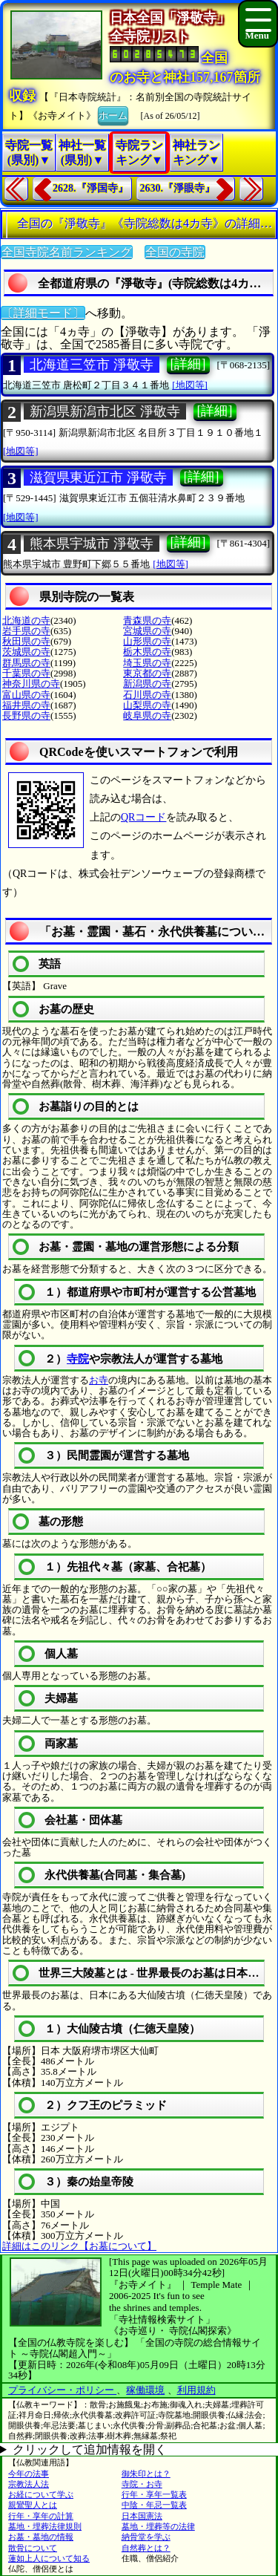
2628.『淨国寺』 (90, 188)
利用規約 (196, 2390)
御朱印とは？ (146, 2473)
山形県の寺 (147, 641)
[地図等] (190, 385)
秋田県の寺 (26, 641)
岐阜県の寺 (147, 715)
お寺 (98, 1380)
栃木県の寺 (147, 651)
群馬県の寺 (26, 662)
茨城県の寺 (26, 651)
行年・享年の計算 (40, 2515)
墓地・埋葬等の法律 (158, 2526)
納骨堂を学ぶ (146, 2536)
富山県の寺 (26, 694)
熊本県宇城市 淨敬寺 (91, 543)
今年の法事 (28, 2473)
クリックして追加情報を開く (90, 2449)
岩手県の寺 (26, 630)
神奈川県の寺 (31, 683)
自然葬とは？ (146, 2547)
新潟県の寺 (147, 683)
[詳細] (188, 363)
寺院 (78, 1359)
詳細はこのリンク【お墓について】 (79, 2245)
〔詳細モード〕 (43, 313)
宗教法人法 (28, 2483)
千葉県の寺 (26, 673)
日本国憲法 (142, 2515)
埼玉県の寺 (147, 662)
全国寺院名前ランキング (66, 252)
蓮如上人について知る (49, 2558)
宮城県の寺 (147, 630)
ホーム (113, 114)
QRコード (143, 817)
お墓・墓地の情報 (40, 2536)
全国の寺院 (175, 252)
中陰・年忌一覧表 (154, 2504)
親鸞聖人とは (32, 2504)
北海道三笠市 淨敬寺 (91, 364)
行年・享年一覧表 (154, 2494)
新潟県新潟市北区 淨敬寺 (105, 411)
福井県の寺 (26, 705)
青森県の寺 (147, 620)
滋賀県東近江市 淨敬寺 (98, 477)
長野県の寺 (26, 715)
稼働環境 (145, 2390)
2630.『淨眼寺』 (178, 188)
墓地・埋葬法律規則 (45, 2526)
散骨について (32, 2547)
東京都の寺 (147, 673)
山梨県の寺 (147, 705)
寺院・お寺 (142, 2483)
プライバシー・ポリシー (62, 2390)
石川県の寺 (147, 694)
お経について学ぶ (40, 2494)
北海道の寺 (26, 620)
